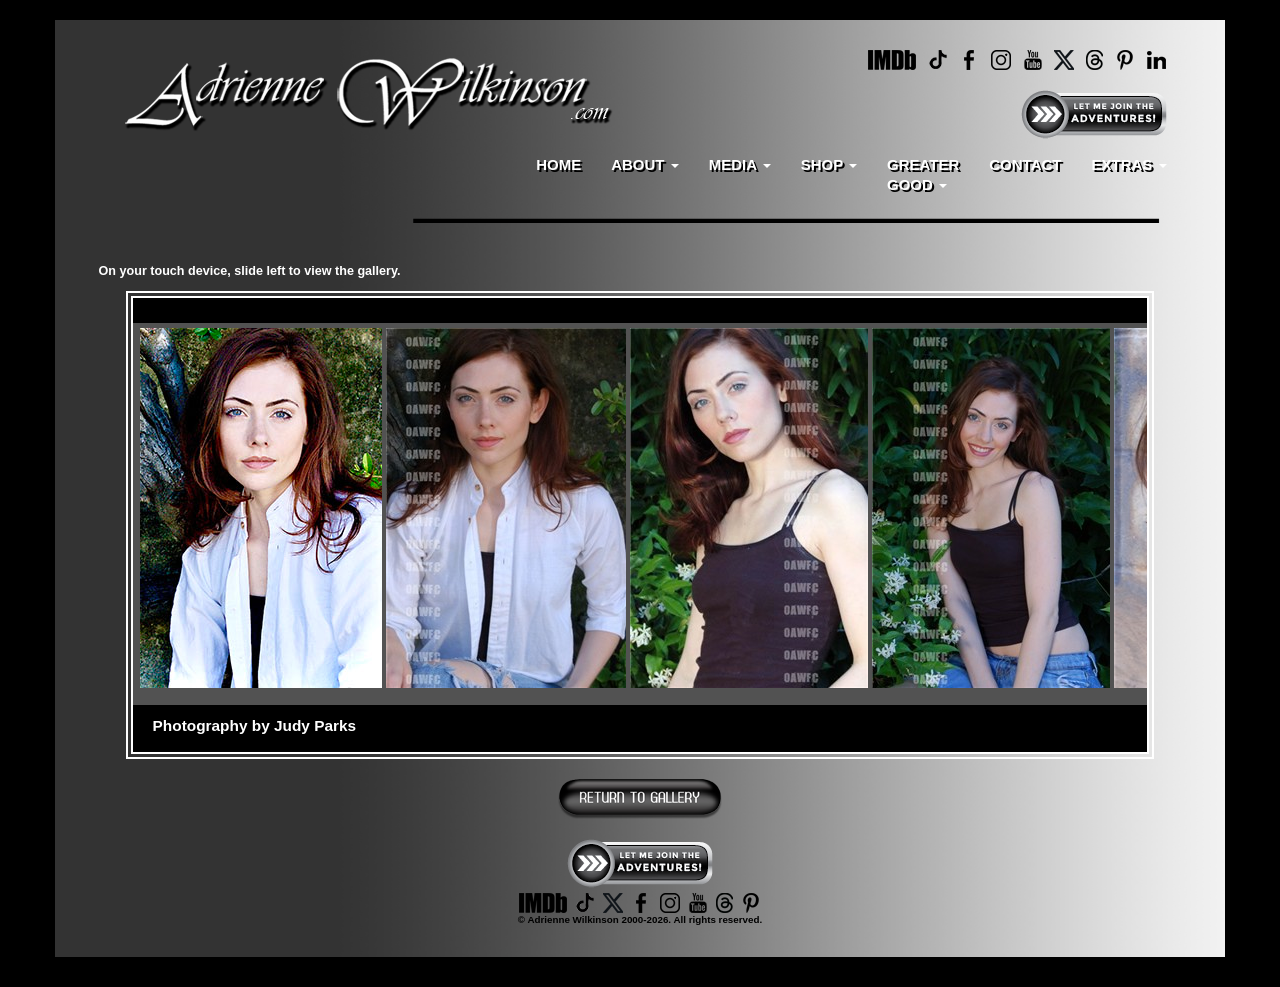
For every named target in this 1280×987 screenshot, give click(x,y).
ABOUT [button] (645, 164)
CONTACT (1025, 164)
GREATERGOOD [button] (923, 174)
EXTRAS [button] (1128, 164)
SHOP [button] (829, 164)
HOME (558, 164)
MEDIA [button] (740, 164)
